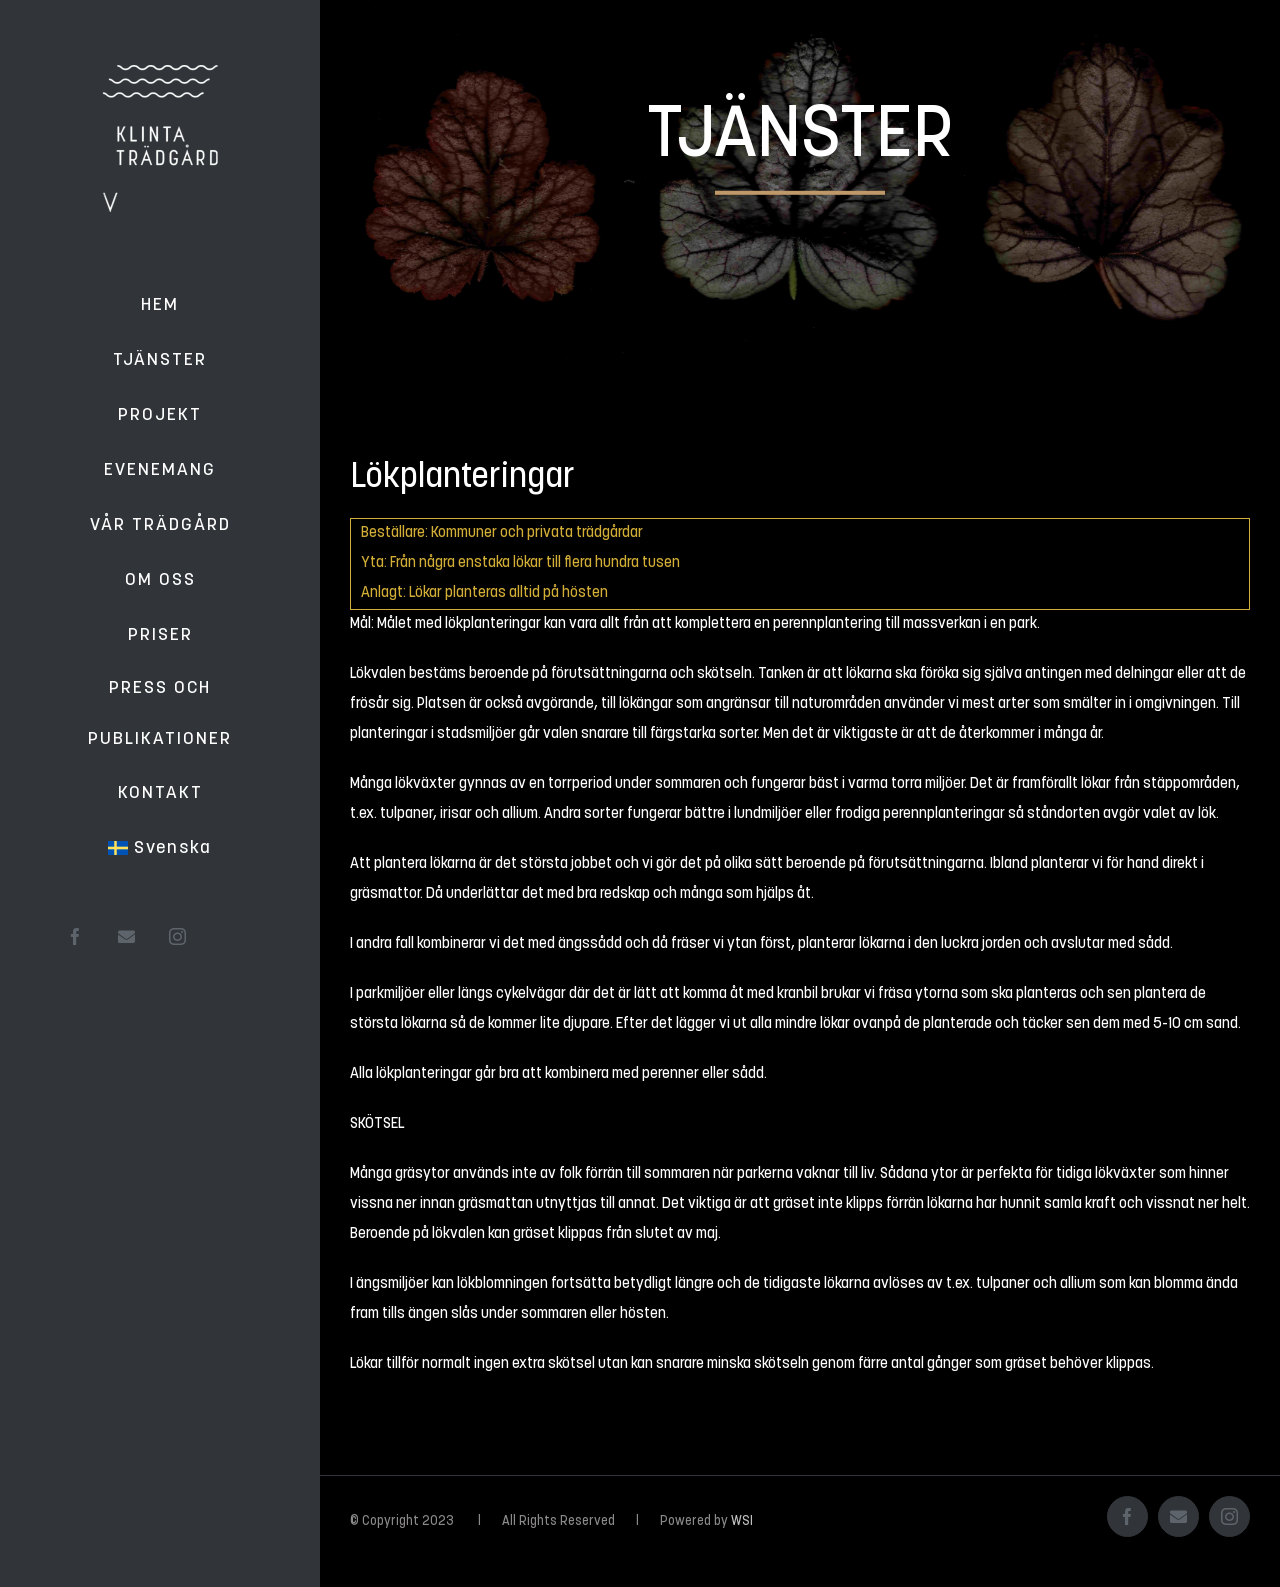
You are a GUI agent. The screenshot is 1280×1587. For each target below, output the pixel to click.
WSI (742, 1521)
